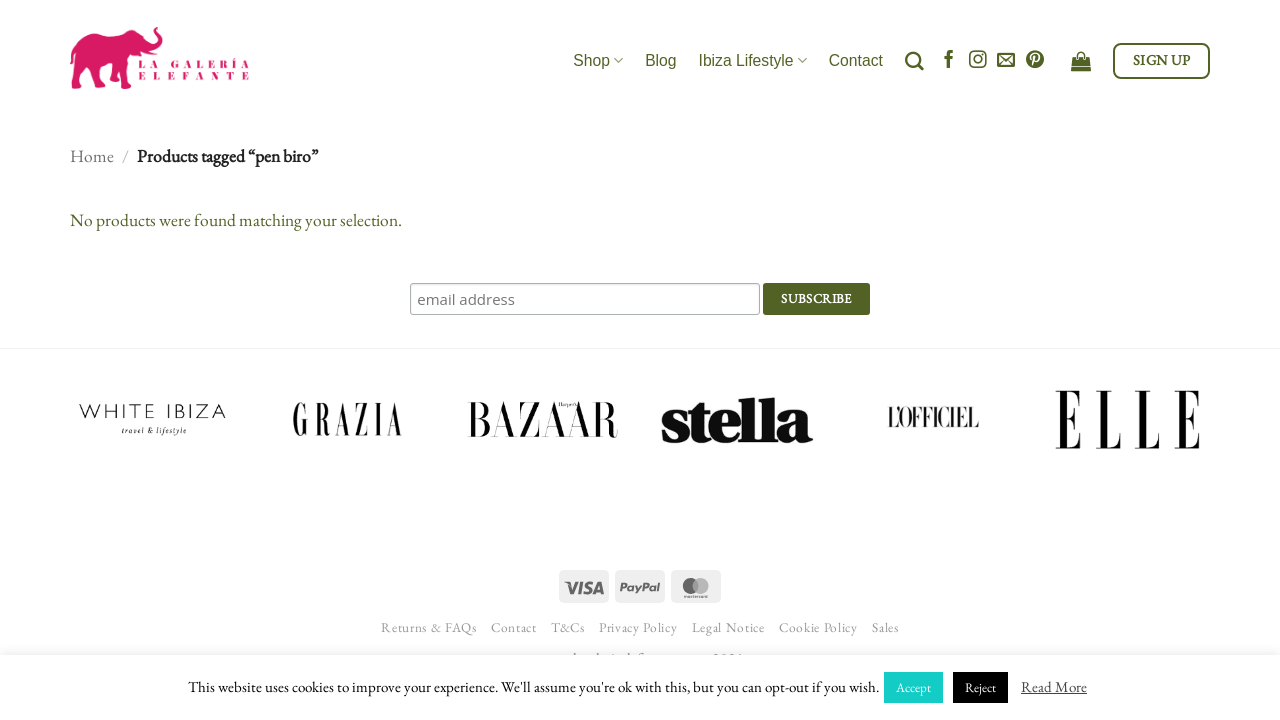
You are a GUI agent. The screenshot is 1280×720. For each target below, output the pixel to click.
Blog (660, 60)
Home (92, 155)
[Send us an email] (1006, 61)
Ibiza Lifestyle (753, 60)
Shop (598, 60)
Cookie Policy (818, 627)
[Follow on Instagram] (978, 61)
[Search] (914, 61)
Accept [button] (913, 687)
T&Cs (568, 627)
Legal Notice (728, 627)
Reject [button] (980, 687)
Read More (1054, 686)
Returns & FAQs (428, 627)
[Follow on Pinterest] (1035, 61)
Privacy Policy (638, 627)
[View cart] (1081, 61)
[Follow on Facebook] (949, 61)
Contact (856, 60)
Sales (885, 627)
